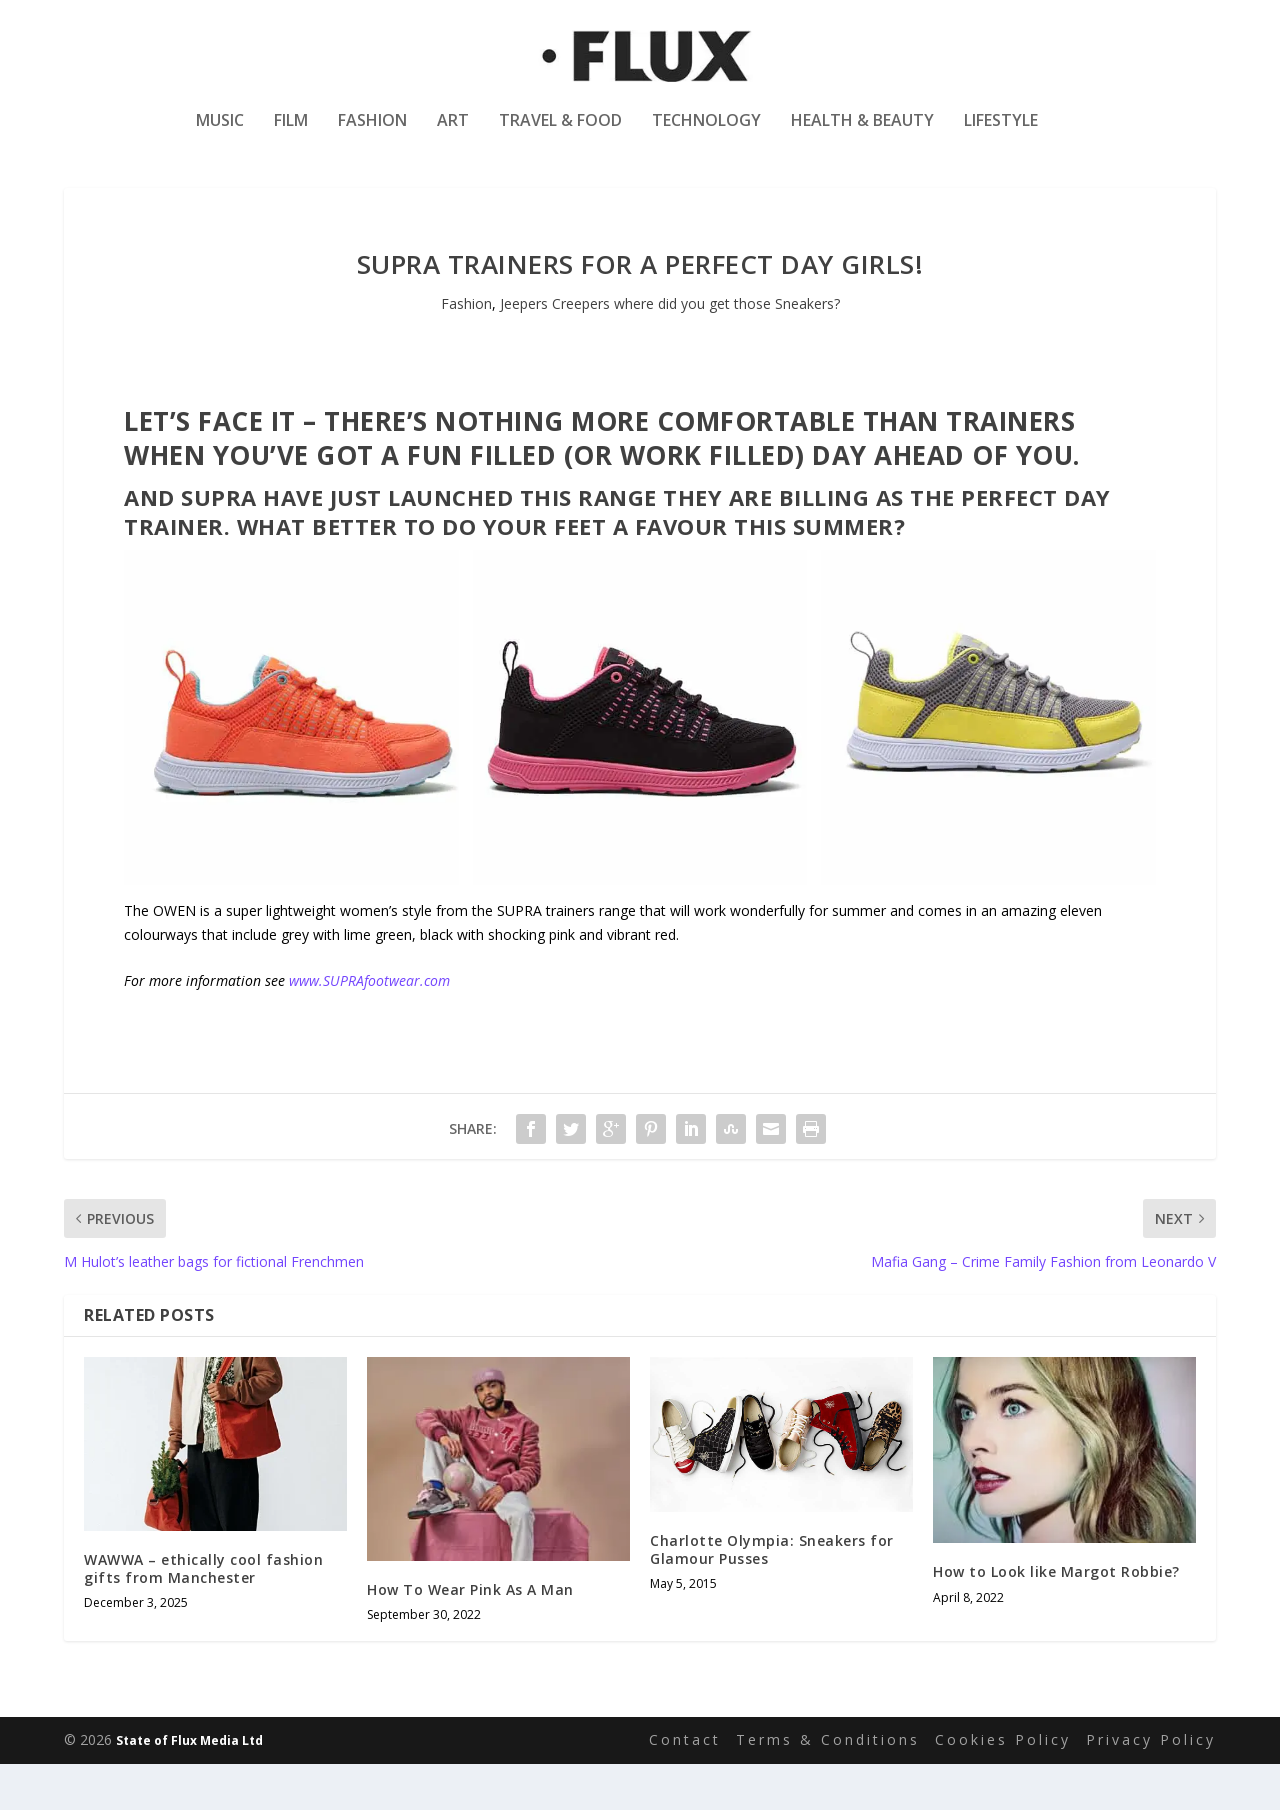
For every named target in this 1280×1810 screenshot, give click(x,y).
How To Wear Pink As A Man (470, 1635)
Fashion (372, 133)
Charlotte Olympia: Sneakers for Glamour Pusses (772, 1595)
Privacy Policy (1151, 1785)
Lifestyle (1001, 133)
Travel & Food (560, 133)
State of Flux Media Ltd (189, 1786)
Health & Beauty (862, 133)
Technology (706, 133)
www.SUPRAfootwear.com (369, 1026)
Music (220, 133)
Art (453, 133)
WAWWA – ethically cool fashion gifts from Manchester (203, 1614)
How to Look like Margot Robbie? (1056, 1618)
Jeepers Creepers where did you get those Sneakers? (670, 349)
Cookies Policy (1003, 1785)
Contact (685, 1785)
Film (291, 133)
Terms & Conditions (828, 1785)
